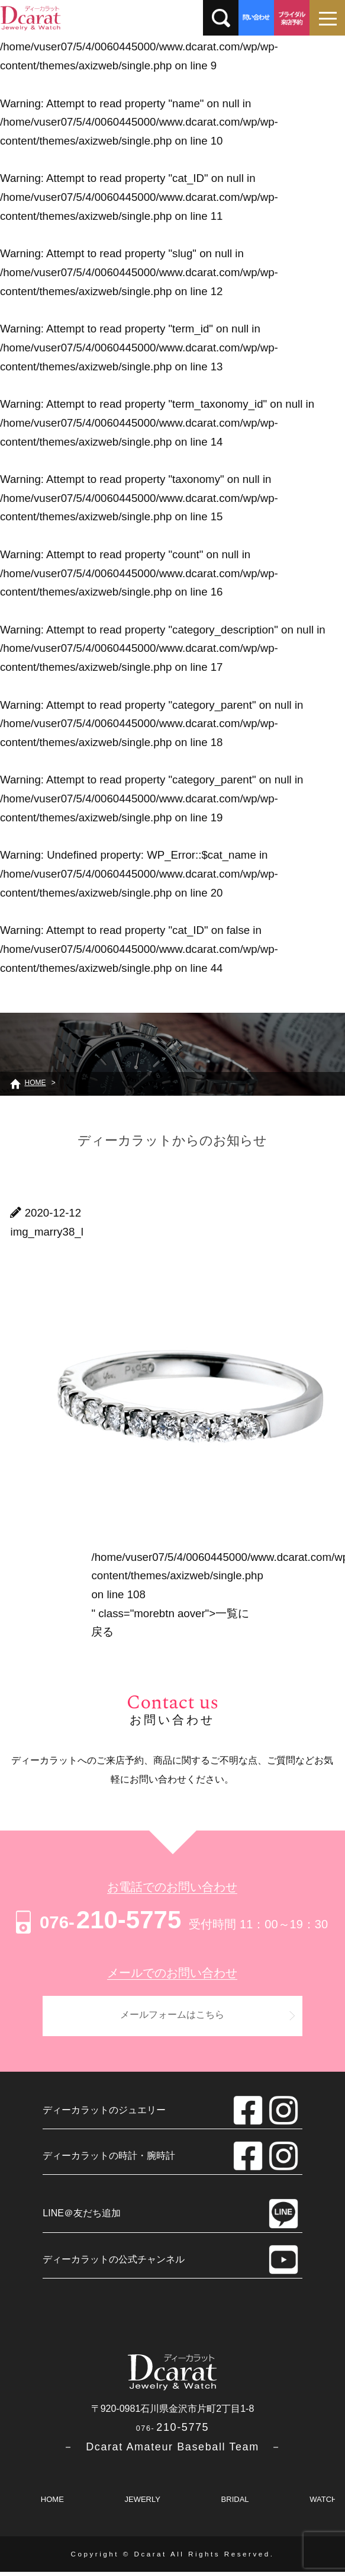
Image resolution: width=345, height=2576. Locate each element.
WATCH (323, 2503)
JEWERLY (142, 2503)
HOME (52, 2503)
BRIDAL (235, 2503)
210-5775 (96, 1920)
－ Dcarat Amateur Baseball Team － (172, 2451)
